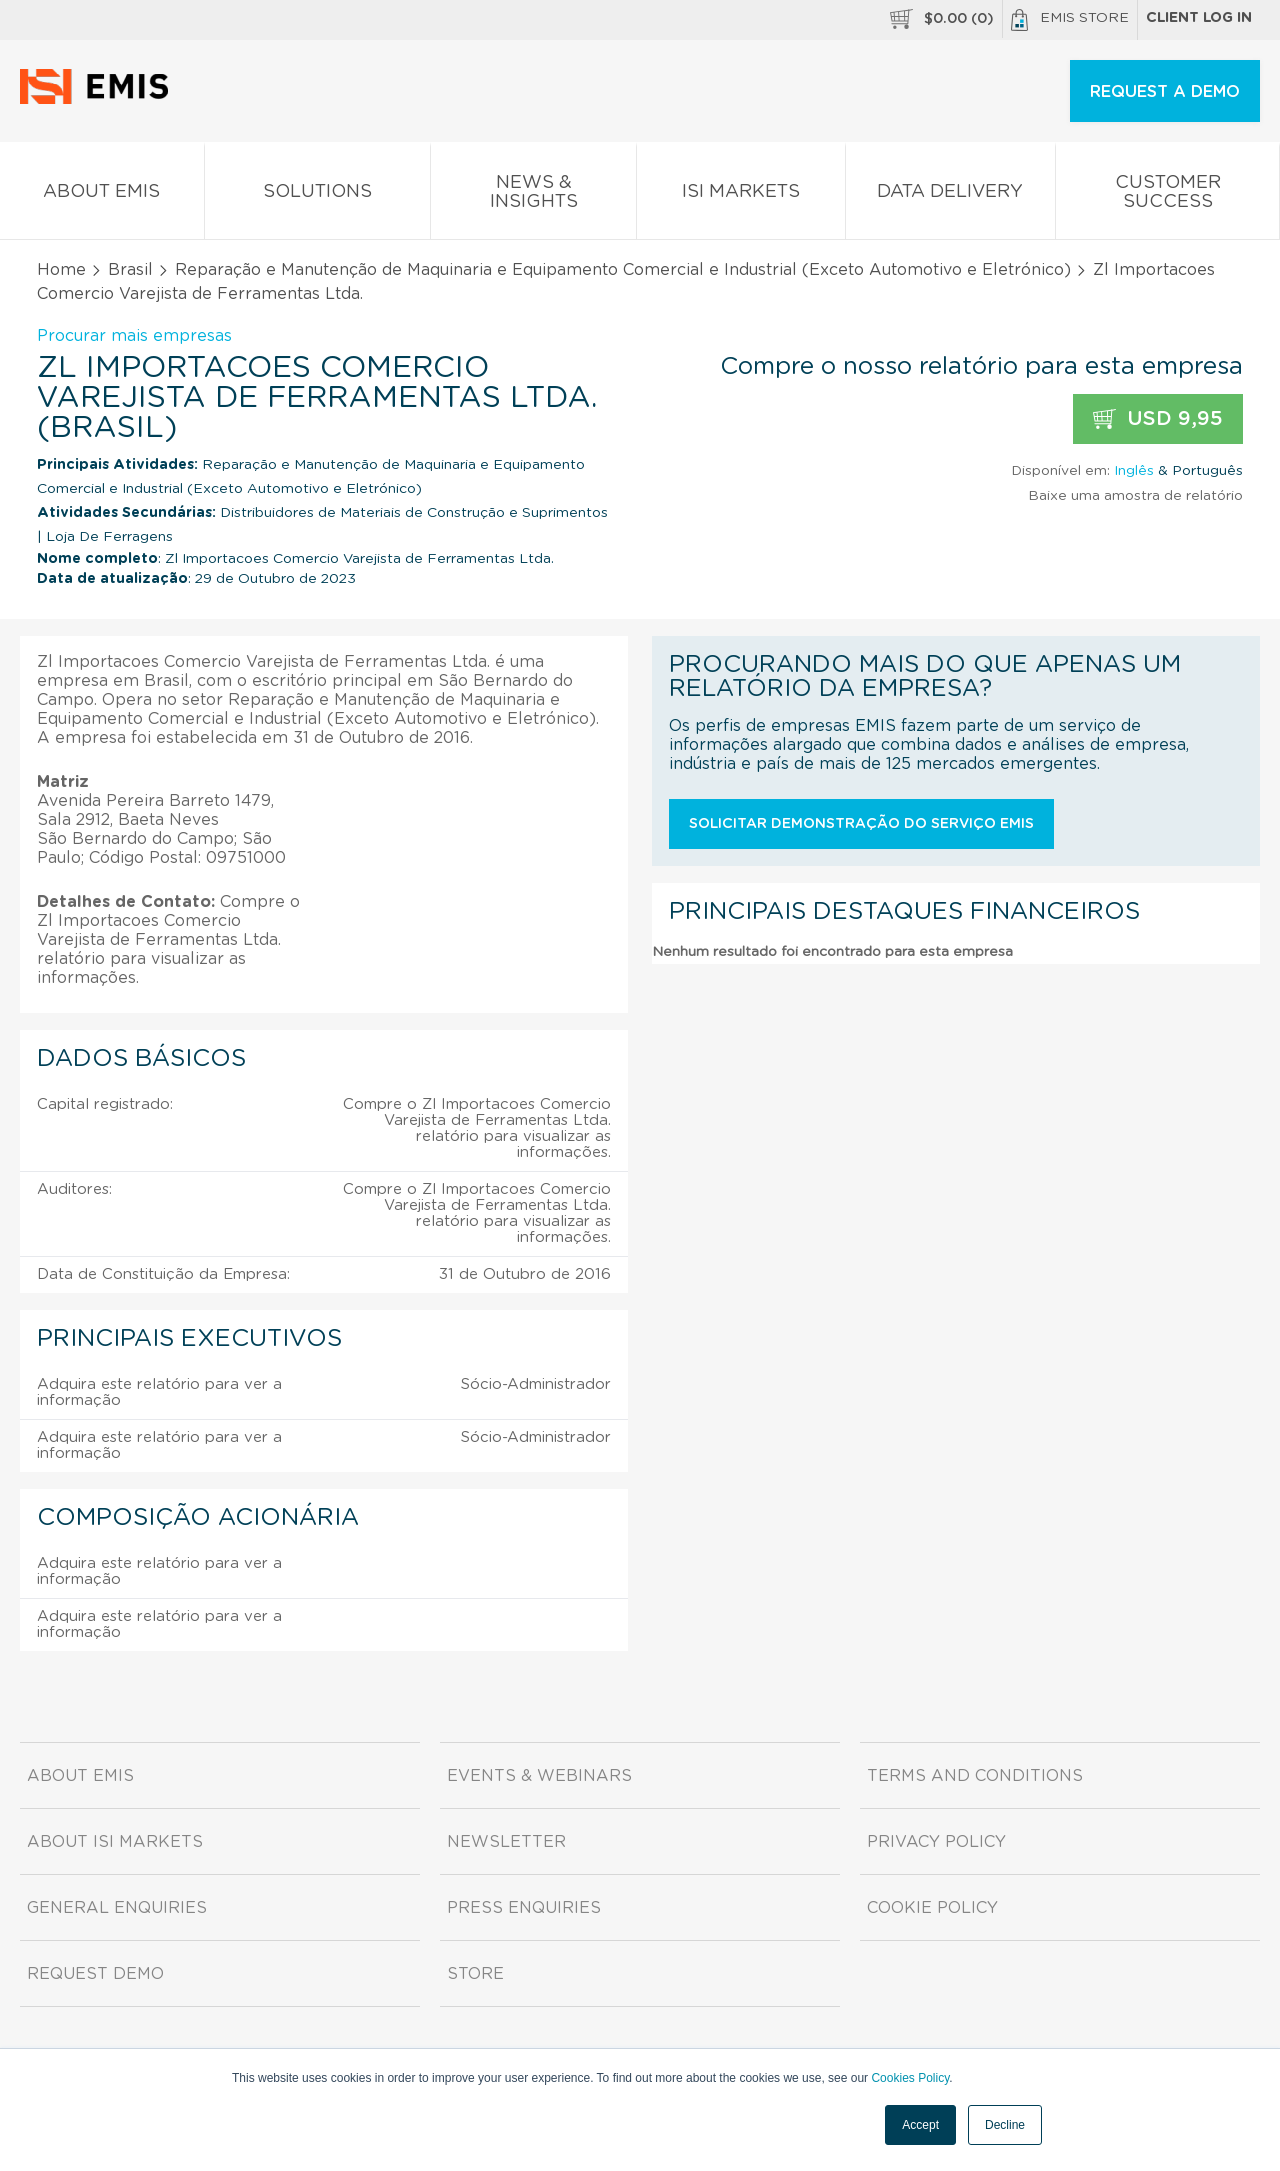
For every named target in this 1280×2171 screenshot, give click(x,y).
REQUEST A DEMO (1165, 92)
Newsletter (506, 1842)
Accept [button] (920, 2125)
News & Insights (533, 196)
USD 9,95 (1158, 419)
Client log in (1199, 18)
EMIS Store (1070, 20)
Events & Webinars (539, 1776)
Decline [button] (1005, 2125)
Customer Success (1167, 196)
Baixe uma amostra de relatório (1135, 496)
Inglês (1134, 471)
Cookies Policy (910, 2078)
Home (61, 270)
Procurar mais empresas (134, 336)
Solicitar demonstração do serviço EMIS (861, 824)
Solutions (318, 195)
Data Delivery (951, 195)
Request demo (95, 1974)
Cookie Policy (932, 1908)
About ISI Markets (115, 1842)
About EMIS (102, 195)
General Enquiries (117, 1908)
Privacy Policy (936, 1842)
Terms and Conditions (975, 1776)
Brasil (130, 270)
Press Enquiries (524, 1908)
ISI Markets (741, 195)
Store (475, 1974)
